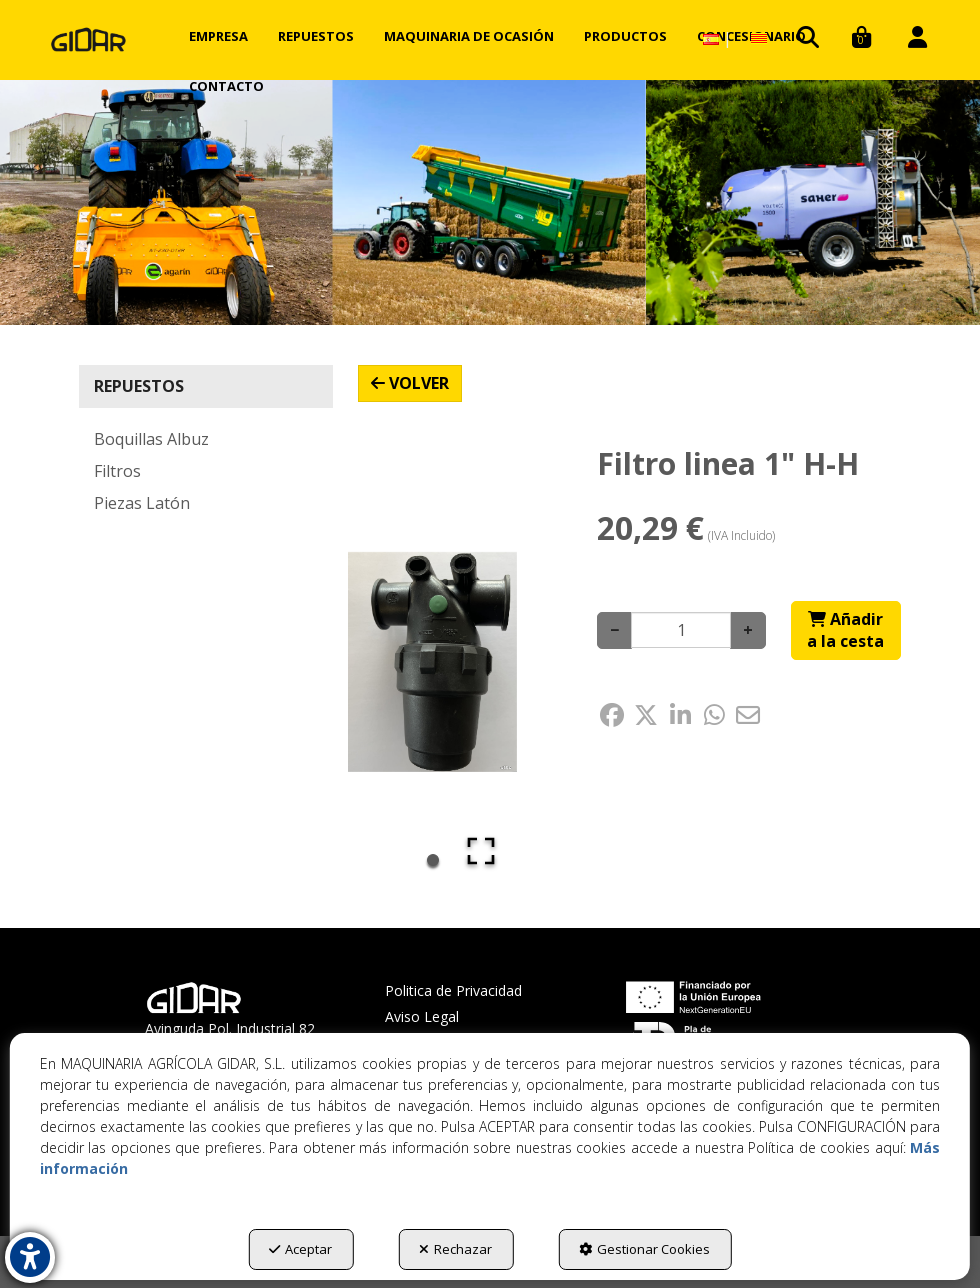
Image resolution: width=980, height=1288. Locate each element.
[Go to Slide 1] (433, 860)
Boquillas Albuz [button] (151, 439)
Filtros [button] (117, 471)
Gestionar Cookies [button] (644, 1249)
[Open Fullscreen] (481, 851)
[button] (88, 40)
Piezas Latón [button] (142, 503)
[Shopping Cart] (845, 631)
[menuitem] (218, 36)
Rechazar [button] (455, 1249)
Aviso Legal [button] (422, 1016)
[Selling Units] (681, 630)
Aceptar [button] (300, 1249)
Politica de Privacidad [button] (453, 990)
